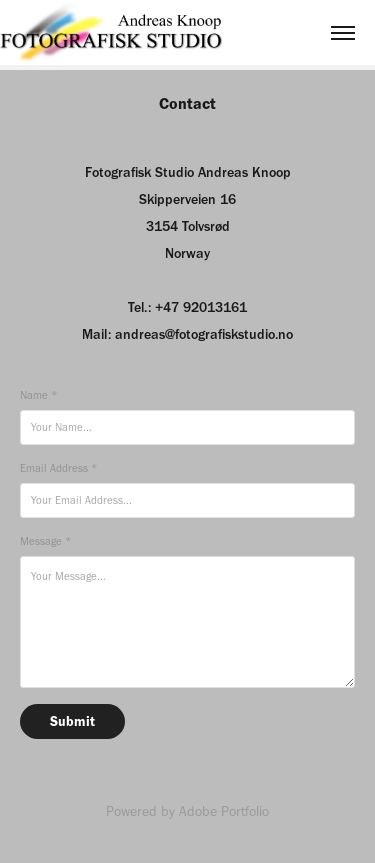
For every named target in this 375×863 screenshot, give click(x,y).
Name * (38, 395)
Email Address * (58, 468)
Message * (45, 541)
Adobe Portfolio (224, 811)
